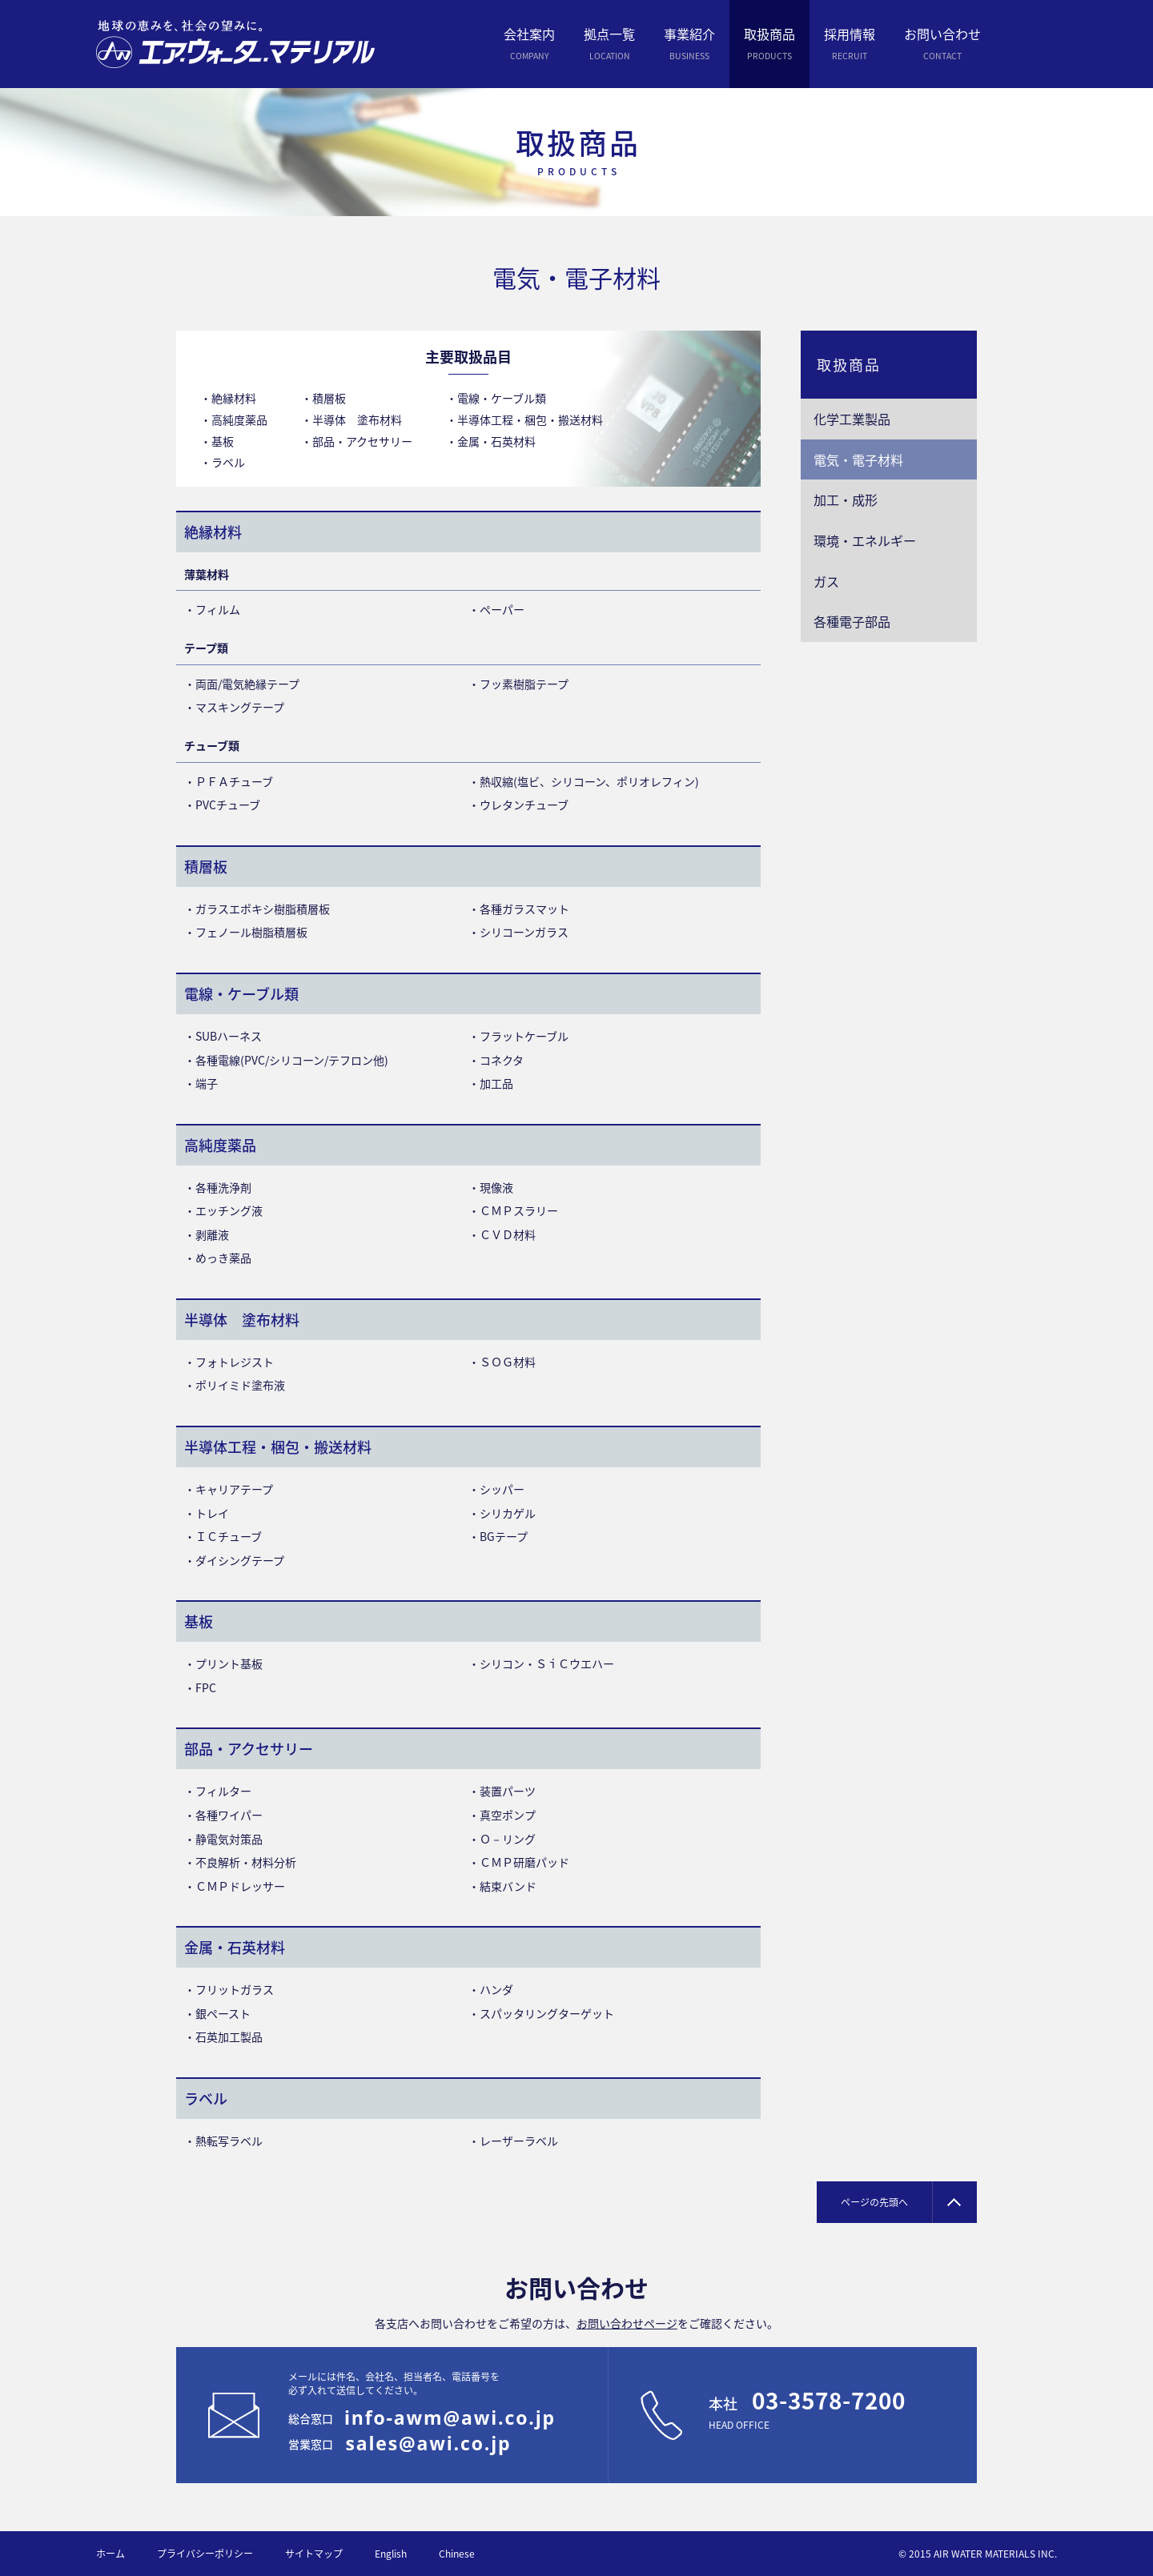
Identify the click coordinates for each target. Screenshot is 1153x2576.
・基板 (217, 441)
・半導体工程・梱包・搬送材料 (524, 419)
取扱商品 (849, 364)
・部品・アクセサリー (356, 441)
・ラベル (222, 462)
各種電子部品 (852, 621)
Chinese (457, 2553)
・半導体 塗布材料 (351, 419)
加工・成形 (846, 499)
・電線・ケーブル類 (496, 398)
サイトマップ (314, 2553)
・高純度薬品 (233, 419)
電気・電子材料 (858, 459)
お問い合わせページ (626, 2323)
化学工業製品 (852, 418)
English (391, 2553)
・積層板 (323, 398)
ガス (826, 581)
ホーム (110, 2553)
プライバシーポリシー (205, 2553)
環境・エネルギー (865, 540)
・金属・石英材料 (491, 441)
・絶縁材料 (228, 398)
